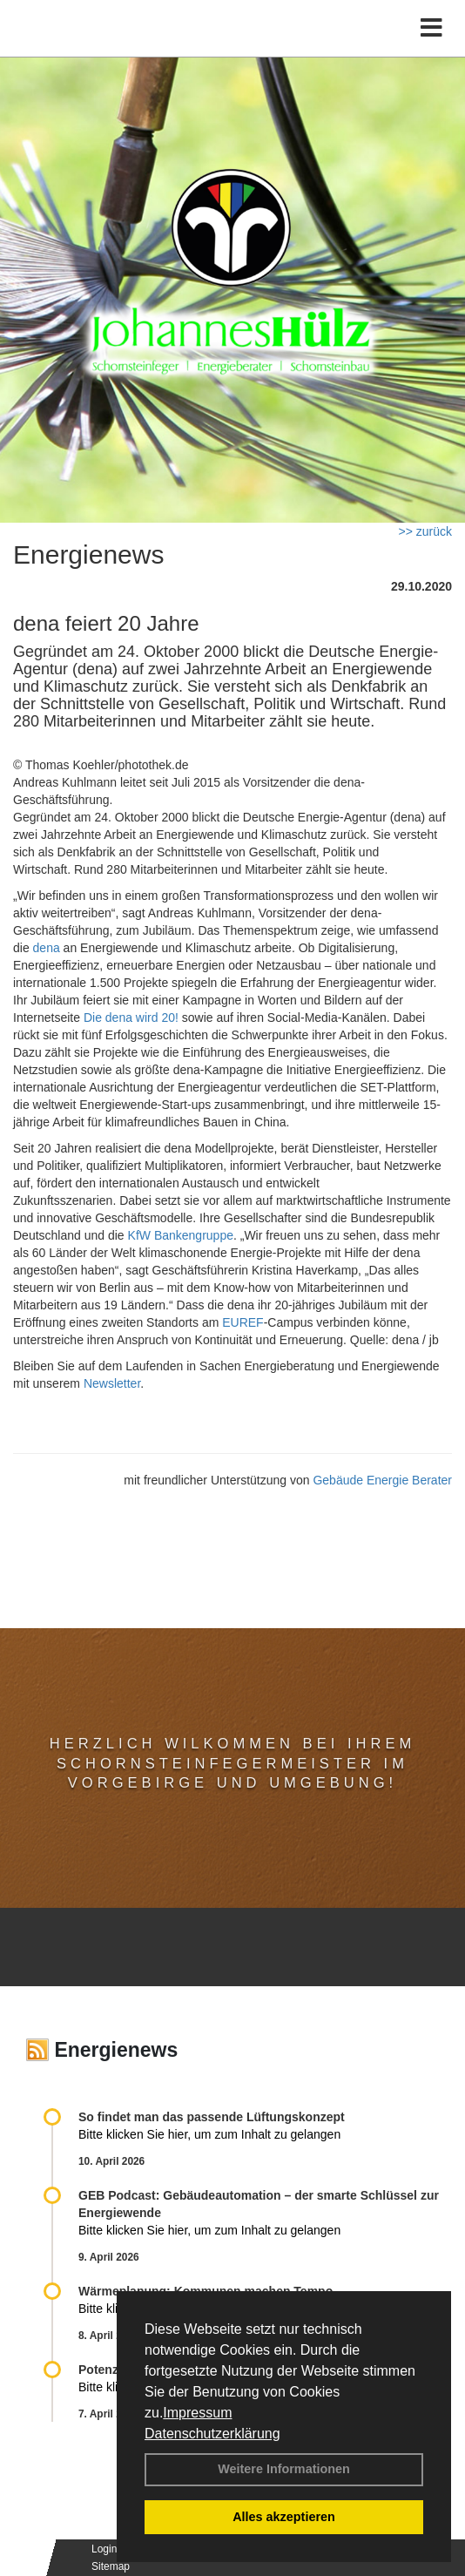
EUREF (242, 1322)
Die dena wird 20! (131, 1017)
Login (104, 2549)
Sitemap (110, 2566)
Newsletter (112, 1383)
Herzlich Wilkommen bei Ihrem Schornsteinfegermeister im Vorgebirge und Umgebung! (232, 1762)
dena (46, 948)
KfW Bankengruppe (180, 1235)
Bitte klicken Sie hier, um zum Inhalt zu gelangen (209, 2134)
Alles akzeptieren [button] (283, 2517)
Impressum (197, 2412)
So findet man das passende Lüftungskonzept (211, 2117)
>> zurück (425, 531)
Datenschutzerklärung (212, 2433)
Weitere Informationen (284, 2469)
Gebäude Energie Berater (382, 1480)
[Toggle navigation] (431, 28)
